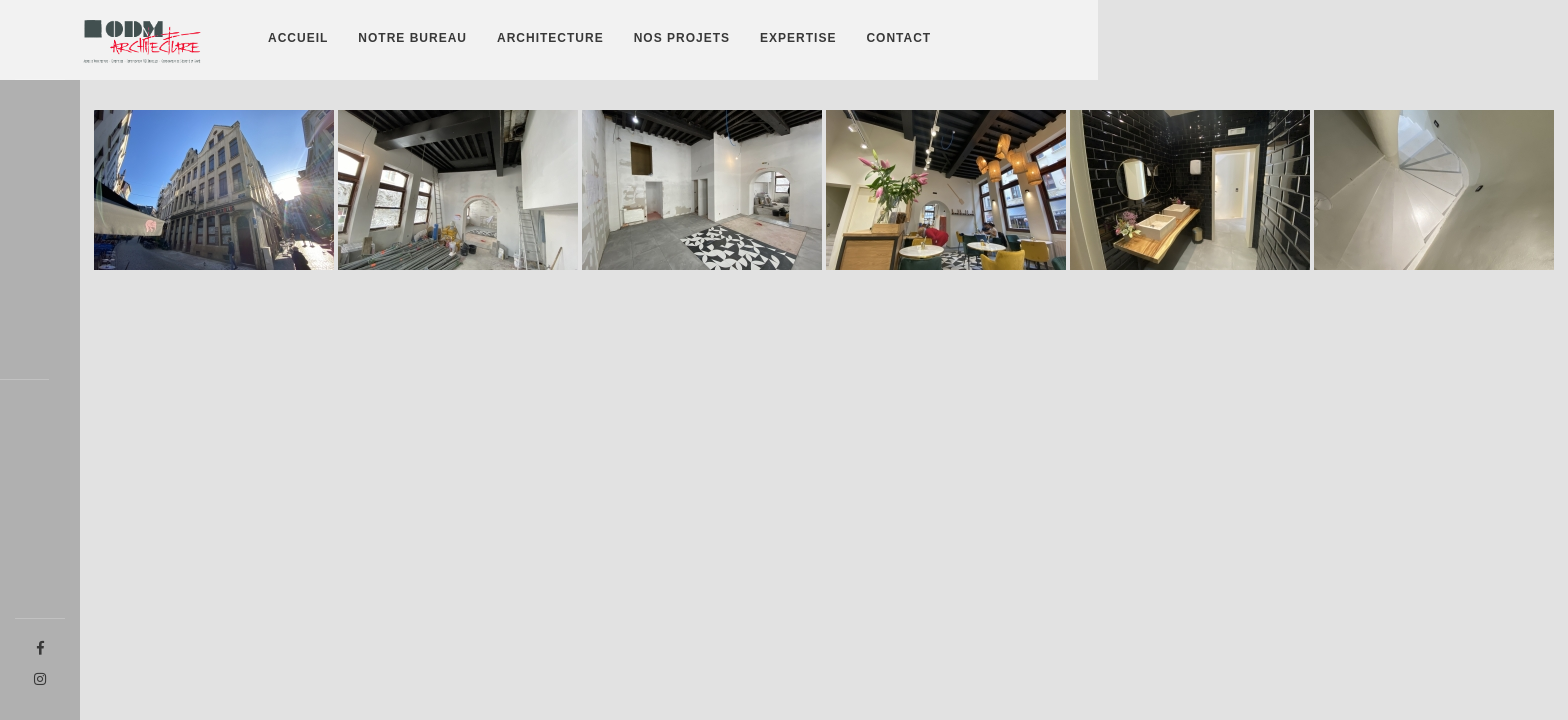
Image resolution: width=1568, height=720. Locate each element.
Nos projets (682, 38)
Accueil (298, 38)
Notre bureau (412, 38)
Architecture (550, 38)
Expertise (798, 38)
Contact (898, 38)
